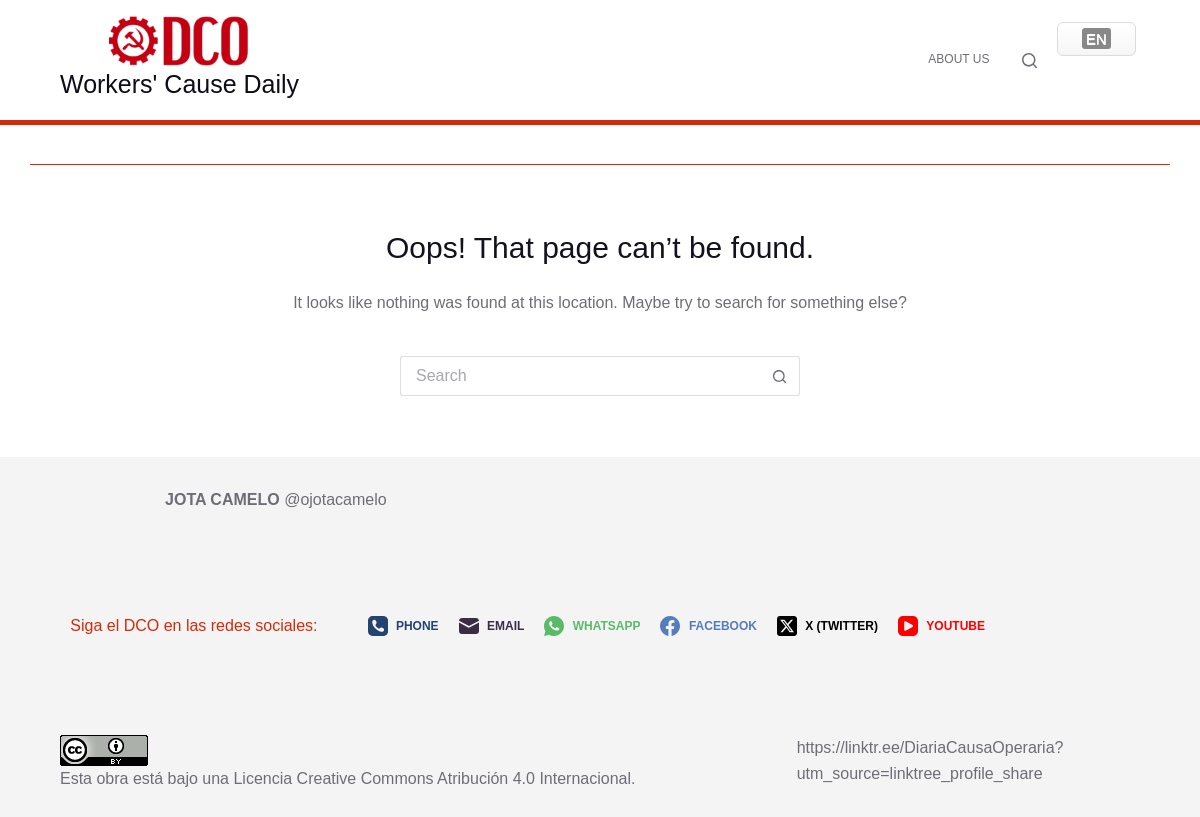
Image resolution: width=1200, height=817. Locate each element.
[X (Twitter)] (827, 626)
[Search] (1029, 60)
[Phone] (403, 626)
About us (958, 59)
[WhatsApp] (592, 626)
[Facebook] (708, 626)
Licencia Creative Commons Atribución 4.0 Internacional (432, 778)
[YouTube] (941, 626)
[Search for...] (580, 376)
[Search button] (780, 376)
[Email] (492, 626)
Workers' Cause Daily (179, 84)
